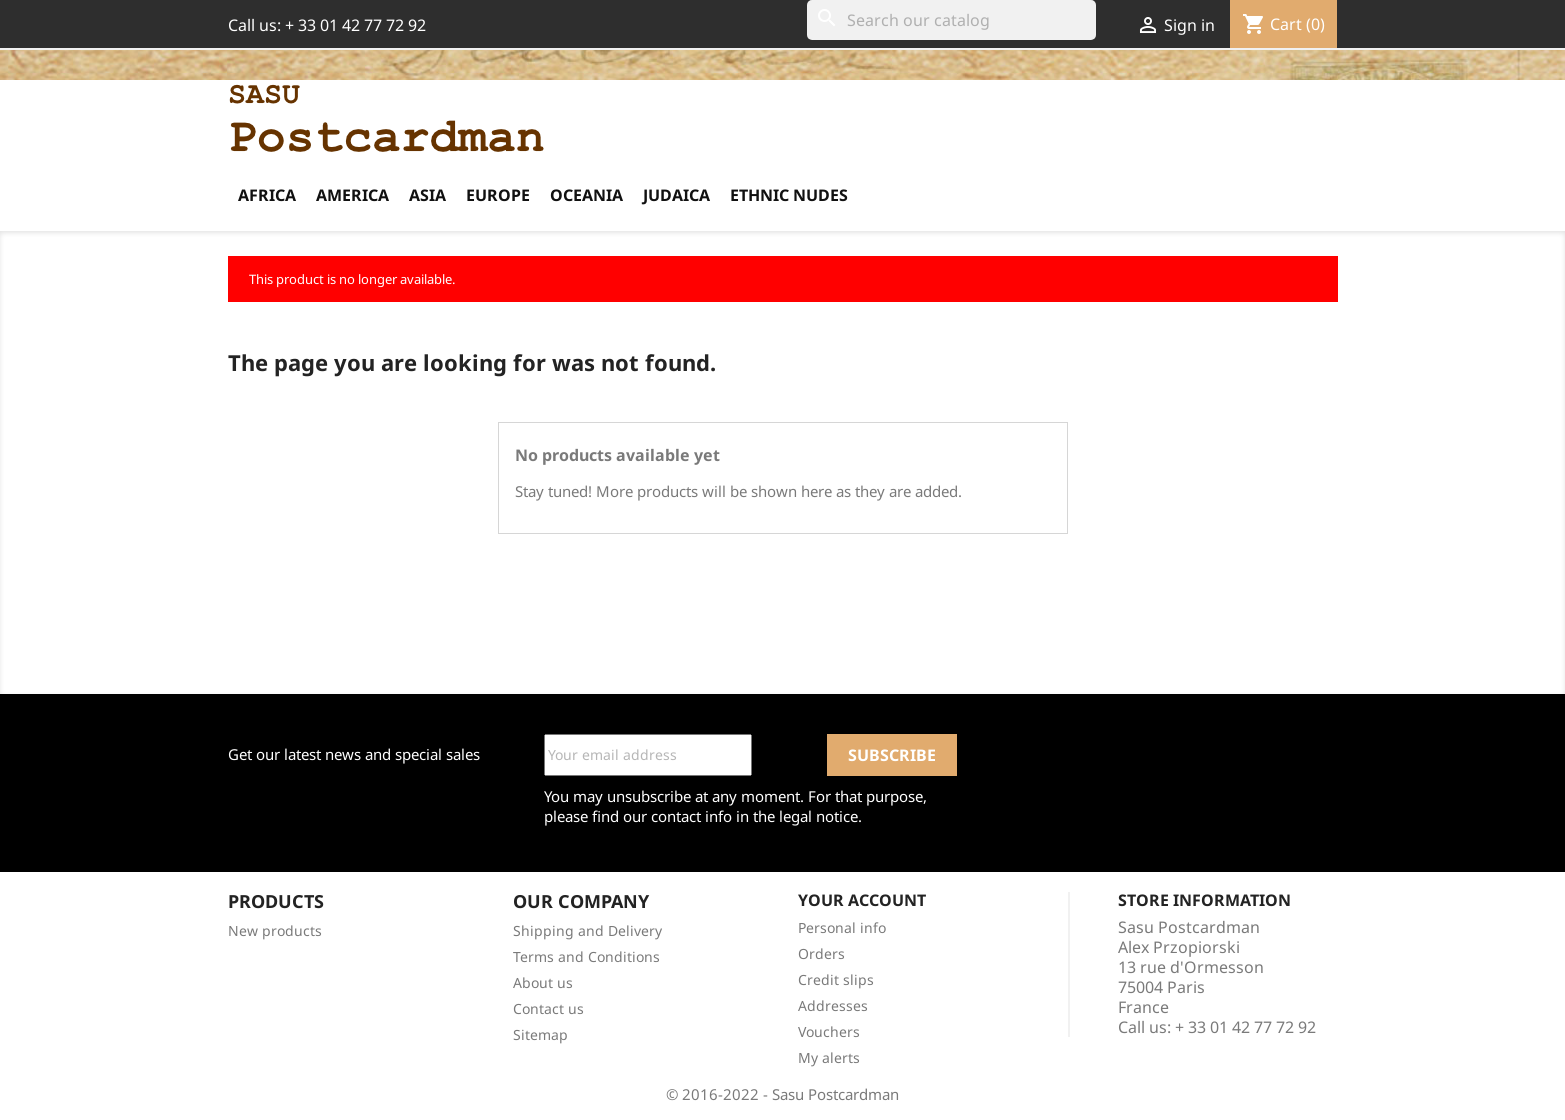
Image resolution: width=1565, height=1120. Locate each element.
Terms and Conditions (586, 956)
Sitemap (540, 1034)
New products (275, 930)
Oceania (586, 195)
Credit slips (836, 979)
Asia (427, 195)
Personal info (842, 927)
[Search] (951, 20)
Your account (862, 900)
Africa (267, 195)
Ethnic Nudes (789, 195)
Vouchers (829, 1031)
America (352, 195)
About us (543, 982)
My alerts (829, 1057)
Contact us (548, 1008)
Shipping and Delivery (587, 930)
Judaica (676, 195)
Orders (821, 953)
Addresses (833, 1005)
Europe (498, 195)
